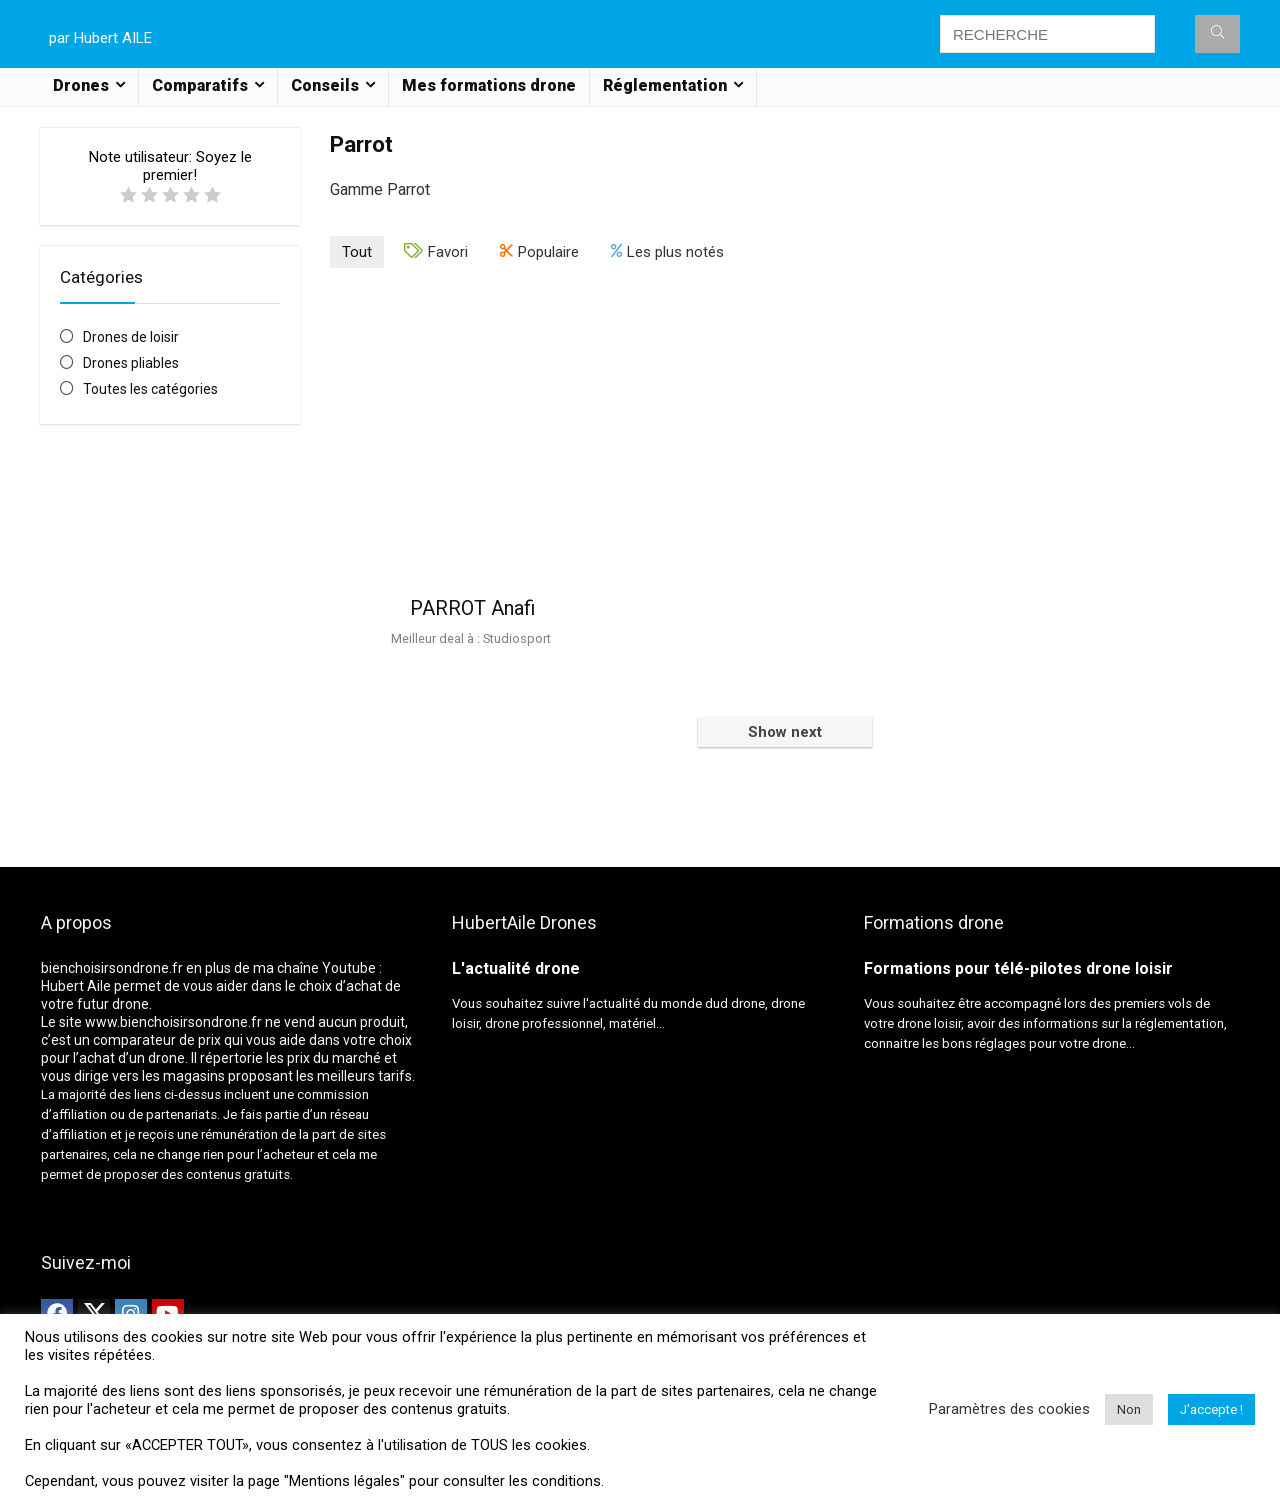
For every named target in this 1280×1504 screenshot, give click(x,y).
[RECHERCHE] (1217, 34)
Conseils (325, 85)
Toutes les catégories (150, 389)
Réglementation (665, 85)
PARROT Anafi (472, 608)
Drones (81, 85)
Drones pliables (131, 363)
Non (1129, 1409)
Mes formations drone (489, 85)
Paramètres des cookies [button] (1009, 1409)
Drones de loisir (131, 337)
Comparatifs (200, 85)
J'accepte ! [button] (1211, 1409)
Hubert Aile (76, 986)
